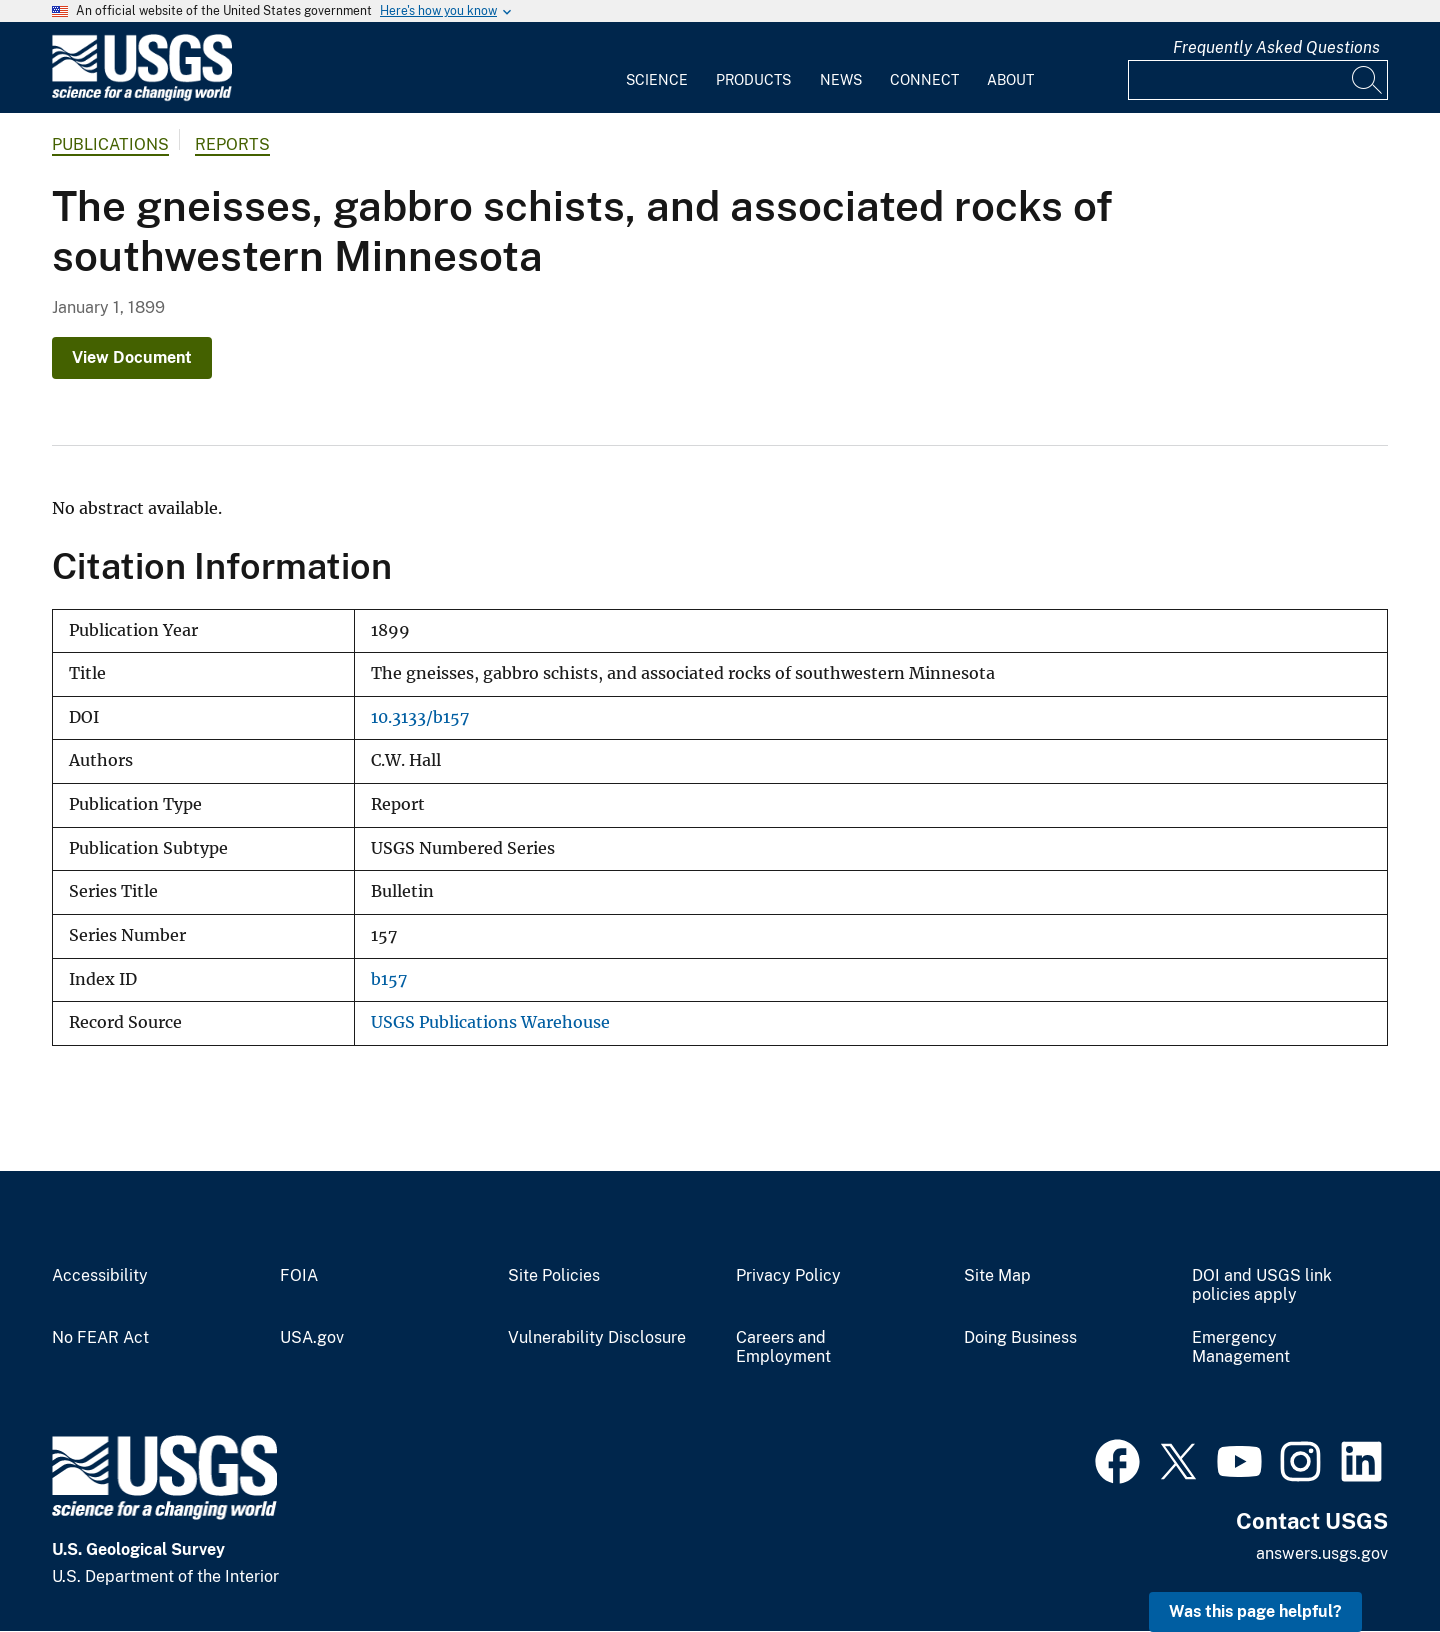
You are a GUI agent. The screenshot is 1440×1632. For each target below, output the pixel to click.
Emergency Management (1241, 1347)
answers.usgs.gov (1322, 1553)
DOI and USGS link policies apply (1262, 1285)
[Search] (1368, 80)
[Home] (142, 96)
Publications (110, 144)
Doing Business (1020, 1338)
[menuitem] (657, 68)
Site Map (997, 1276)
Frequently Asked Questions (1276, 47)
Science (657, 80)
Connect (924, 80)
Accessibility (100, 1276)
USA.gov (312, 1338)
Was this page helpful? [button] (1255, 1611)
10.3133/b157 (420, 717)
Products (753, 80)
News (841, 80)
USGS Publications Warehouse (490, 1022)
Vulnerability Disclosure (597, 1338)
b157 (389, 979)
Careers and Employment (783, 1347)
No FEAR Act (100, 1338)
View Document (132, 357)
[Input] (1258, 80)
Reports (232, 144)
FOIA (299, 1276)
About (1010, 80)
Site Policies (554, 1276)
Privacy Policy (788, 1276)
